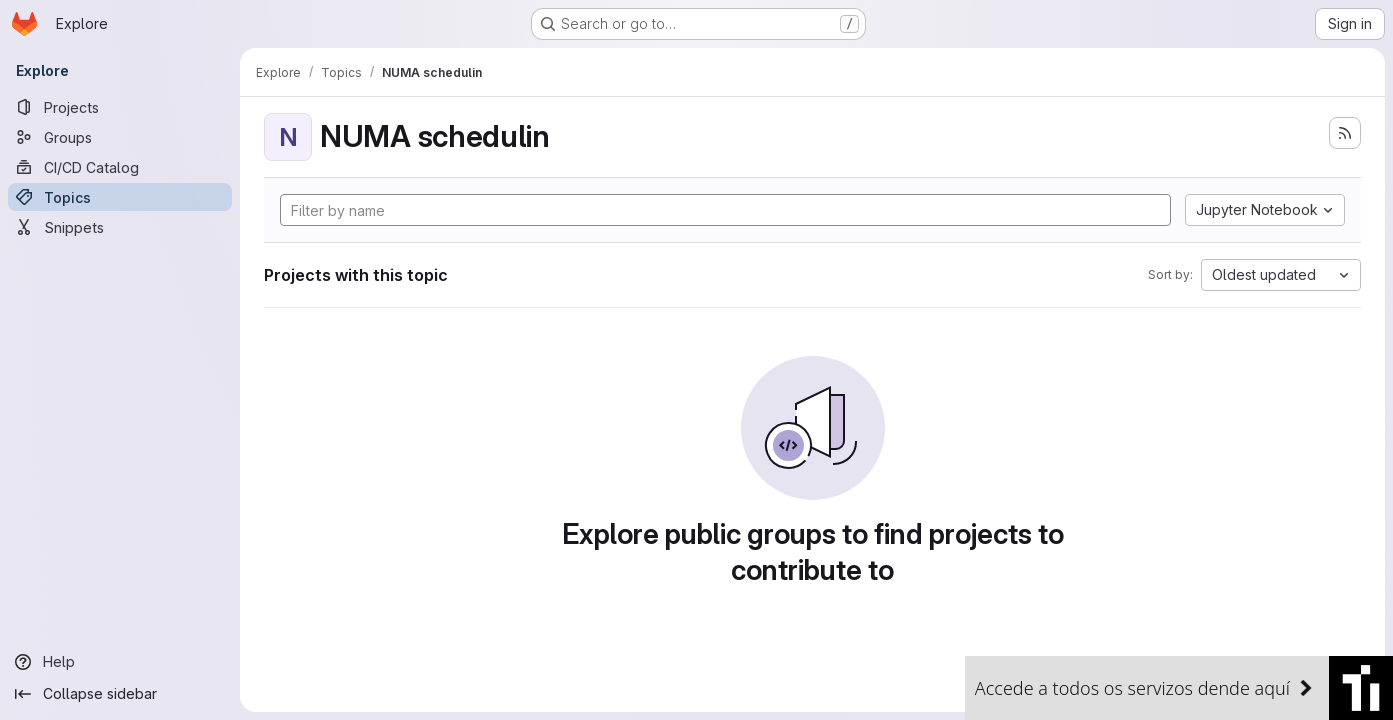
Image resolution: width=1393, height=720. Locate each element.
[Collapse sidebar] (120, 694)
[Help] (120, 662)
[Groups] (120, 137)
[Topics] (120, 197)
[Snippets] (120, 227)
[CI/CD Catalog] (120, 167)
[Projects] (120, 107)
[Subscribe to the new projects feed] (1345, 133)
